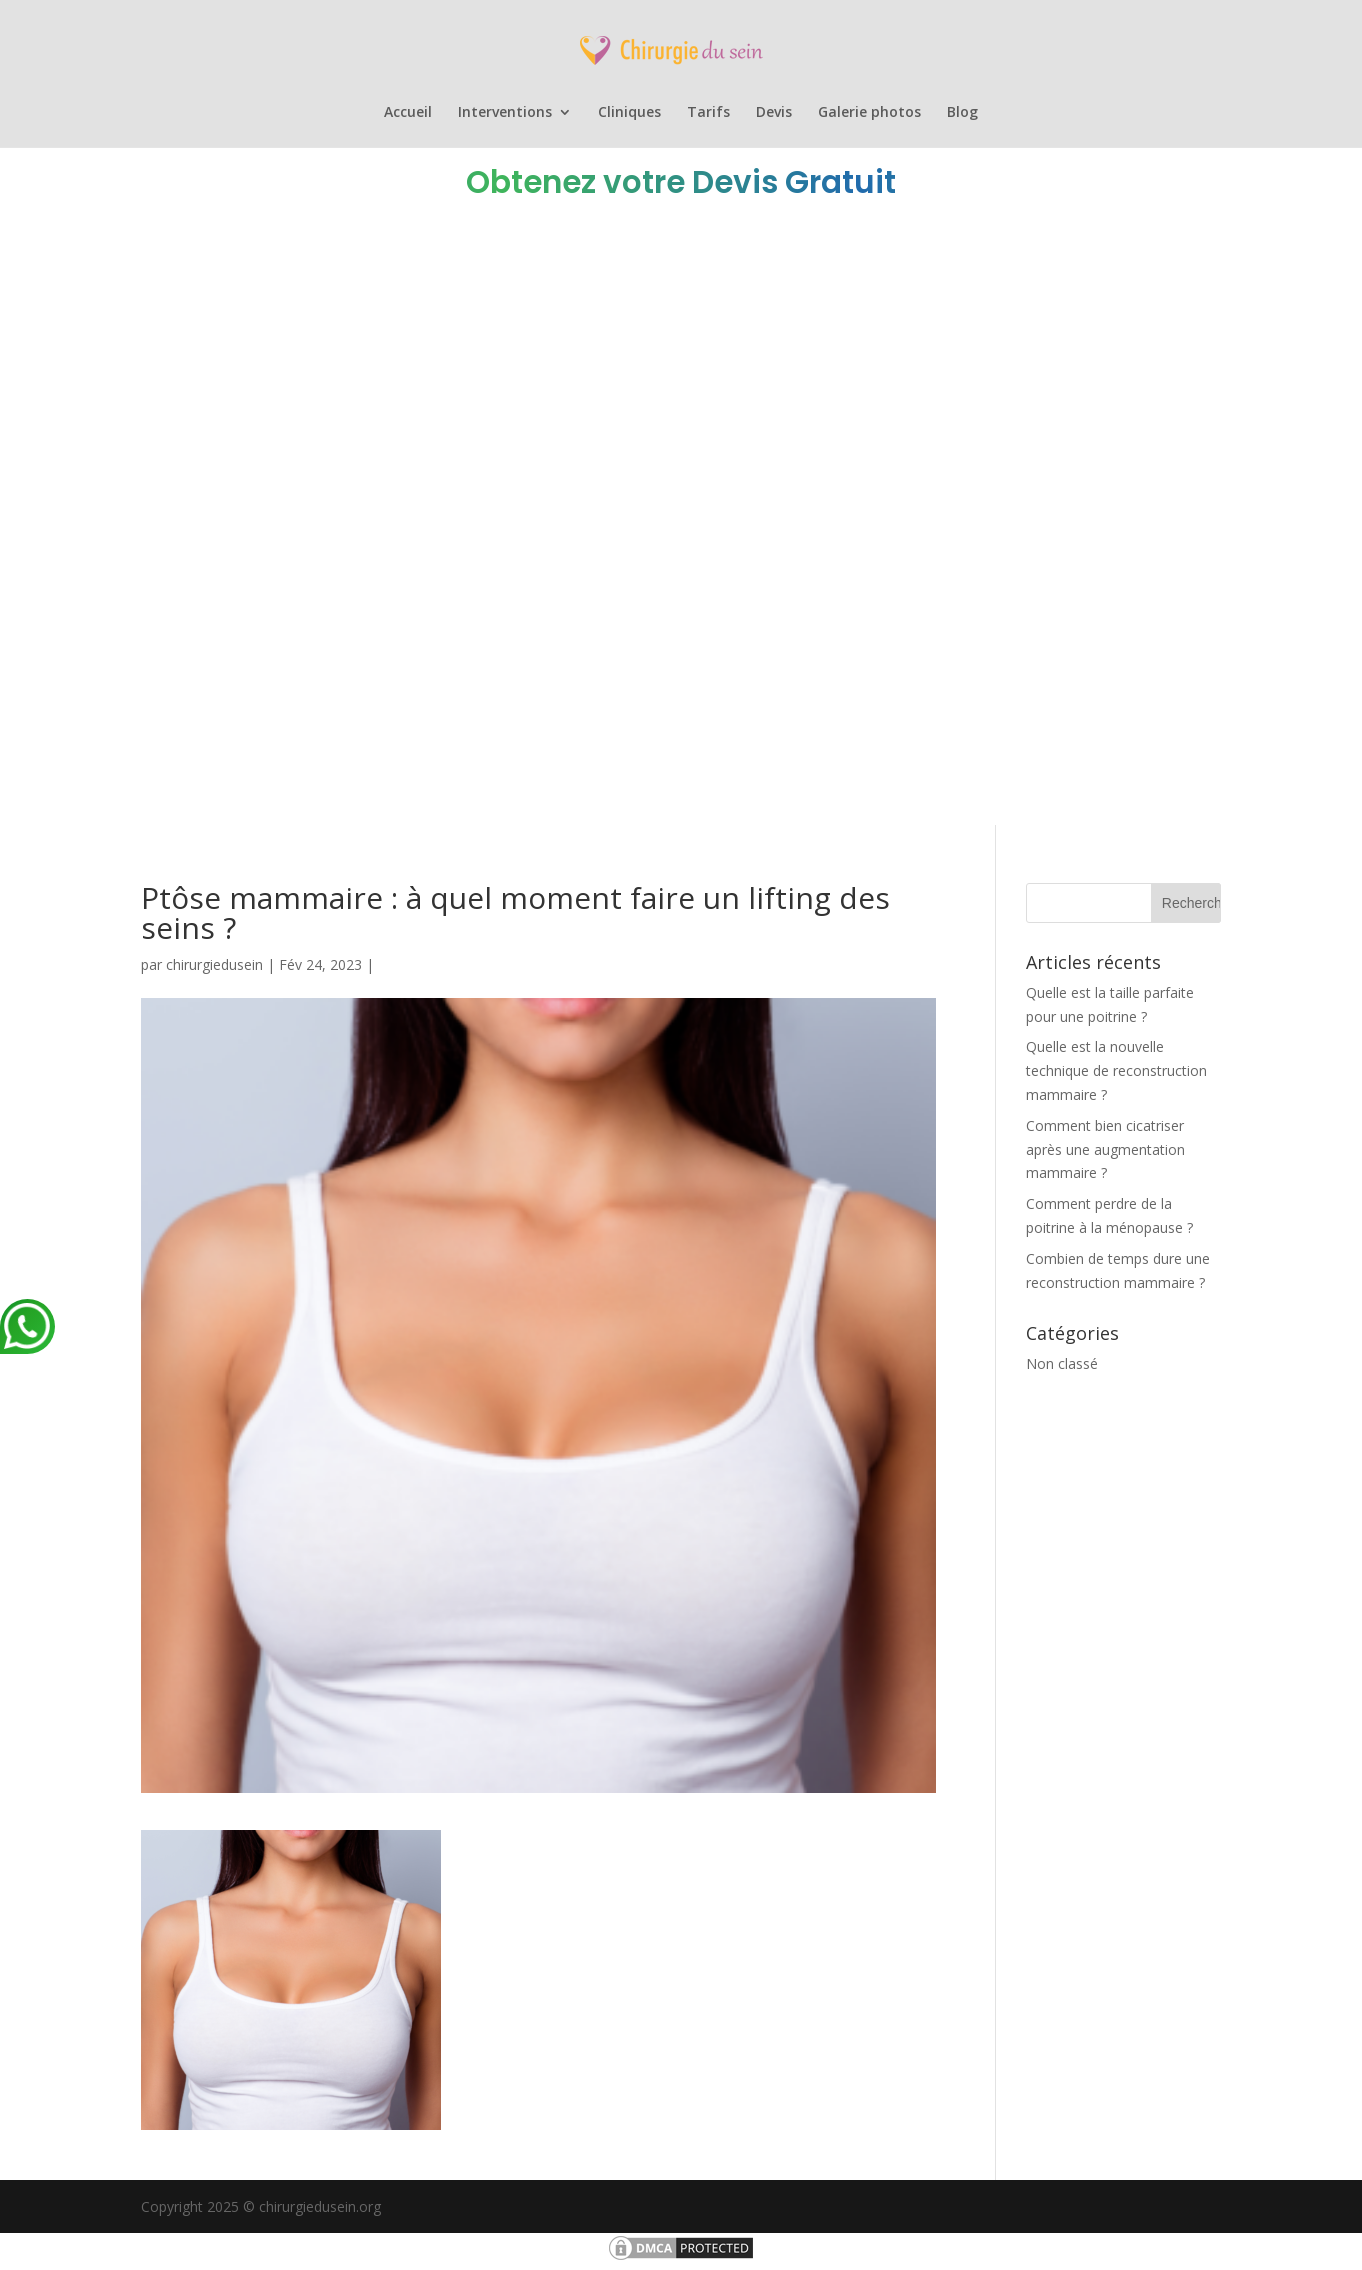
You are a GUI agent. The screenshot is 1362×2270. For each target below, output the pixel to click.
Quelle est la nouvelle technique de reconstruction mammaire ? (1116, 1070)
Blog (962, 113)
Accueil (408, 113)
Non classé (1062, 1363)
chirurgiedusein (214, 964)
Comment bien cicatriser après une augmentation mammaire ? (1105, 1149)
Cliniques (629, 113)
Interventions (505, 113)
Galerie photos (869, 113)
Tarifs (708, 113)
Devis (774, 113)
